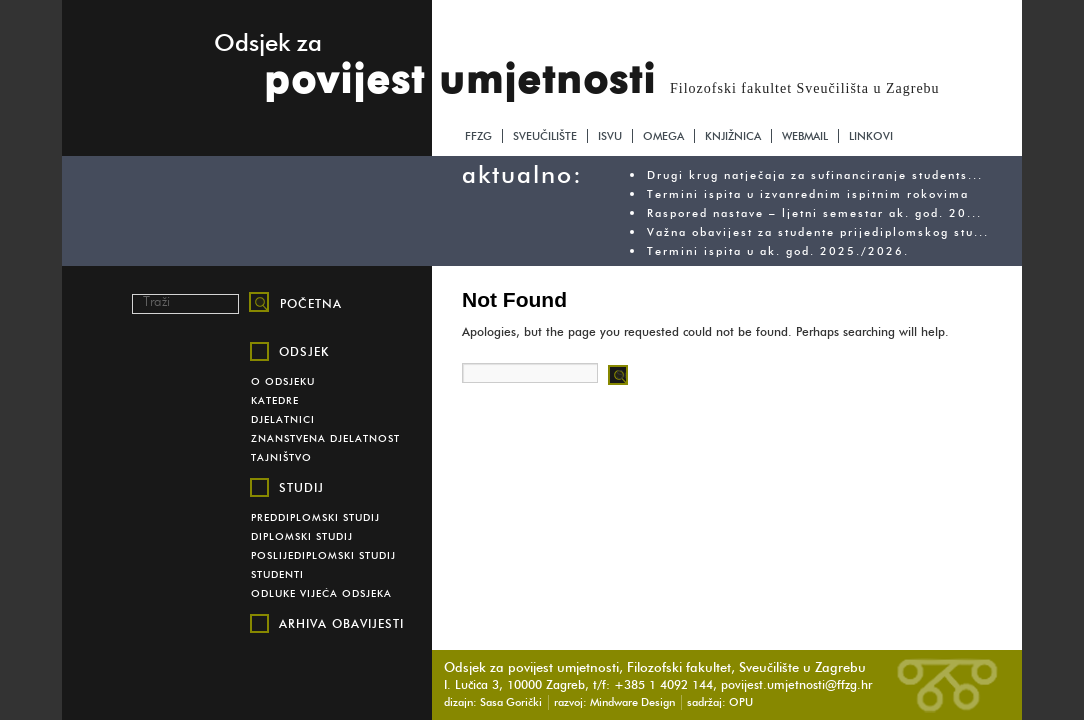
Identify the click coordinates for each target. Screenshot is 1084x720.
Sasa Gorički (511, 702)
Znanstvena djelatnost (325, 438)
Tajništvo (281, 457)
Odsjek (304, 351)
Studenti (277, 574)
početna (311, 303)
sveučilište (545, 136)
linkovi (871, 136)
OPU (741, 702)
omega (663, 136)
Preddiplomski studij (315, 517)
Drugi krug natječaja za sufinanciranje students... (815, 175)
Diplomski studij (302, 536)
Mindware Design (632, 702)
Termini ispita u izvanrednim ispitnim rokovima (808, 194)
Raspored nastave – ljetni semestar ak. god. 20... (814, 213)
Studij (301, 487)
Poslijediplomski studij (323, 555)
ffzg (478, 136)
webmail (805, 136)
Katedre (275, 400)
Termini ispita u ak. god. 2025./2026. (778, 251)
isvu (610, 136)
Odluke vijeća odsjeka (321, 593)
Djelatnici (283, 419)
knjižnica (733, 136)
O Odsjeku (283, 381)
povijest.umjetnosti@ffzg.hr (796, 684)
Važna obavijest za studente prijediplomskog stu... (818, 232)
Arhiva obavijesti (341, 623)
